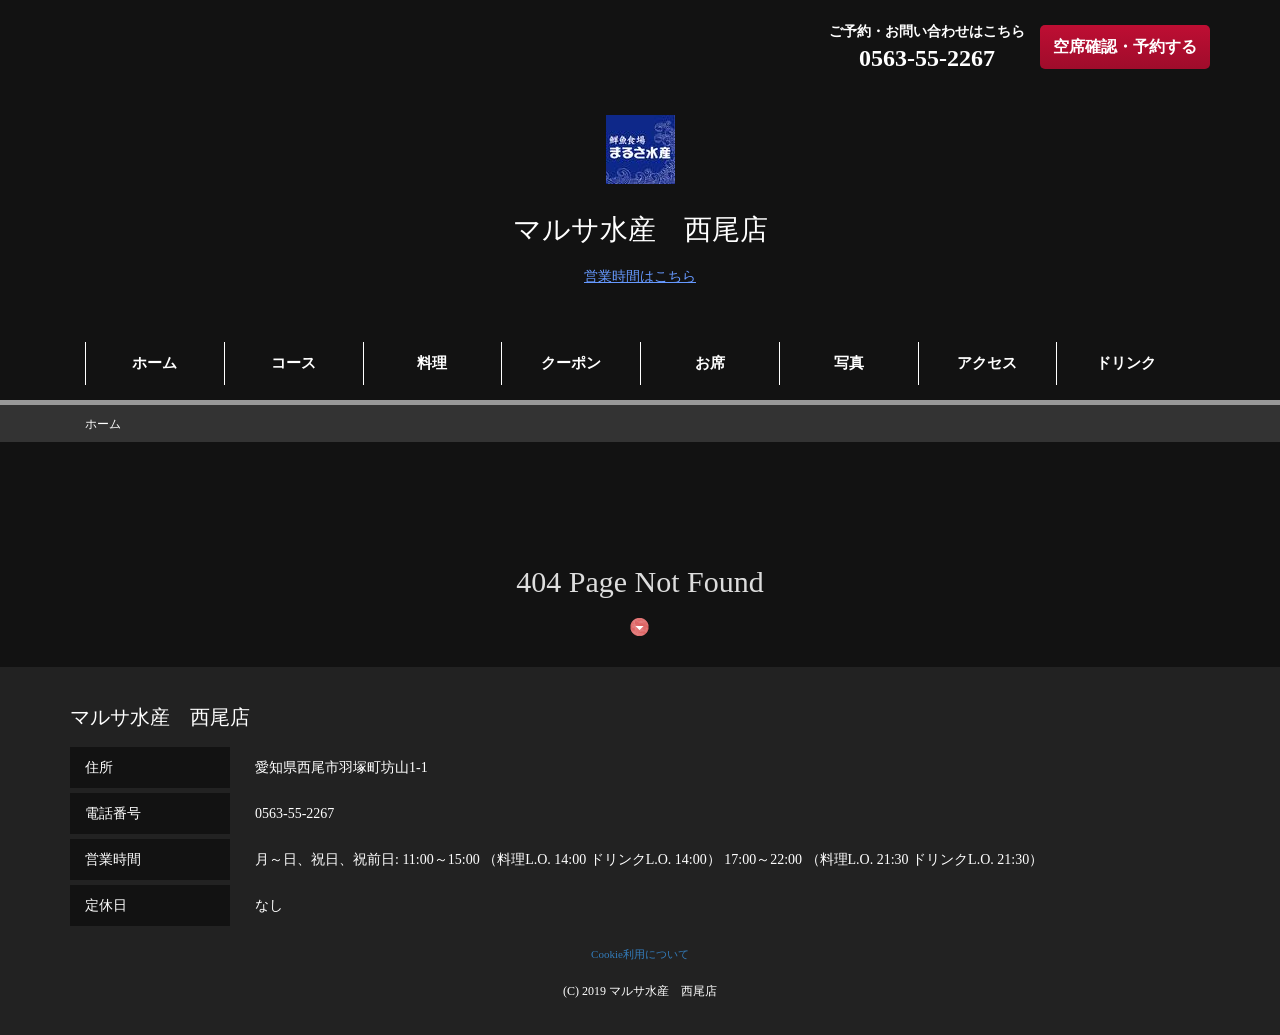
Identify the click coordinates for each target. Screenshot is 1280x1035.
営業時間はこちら (640, 276)
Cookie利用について (640, 954)
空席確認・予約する (1125, 46)
